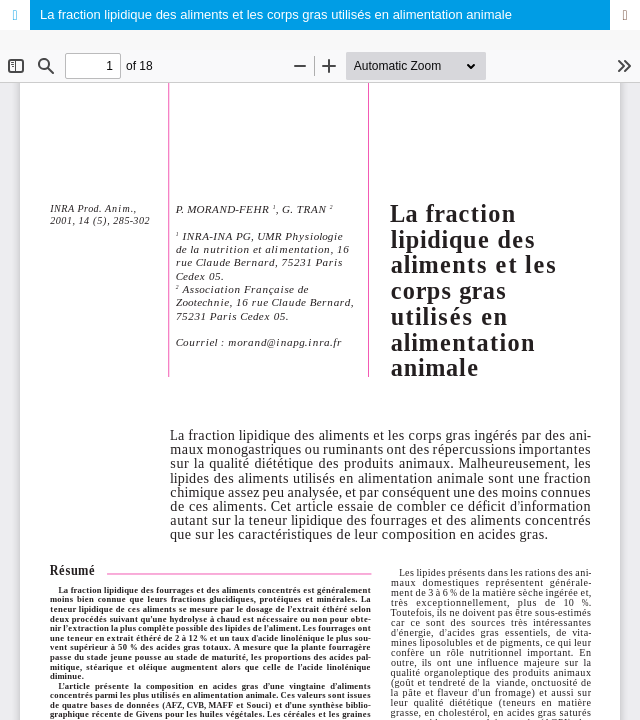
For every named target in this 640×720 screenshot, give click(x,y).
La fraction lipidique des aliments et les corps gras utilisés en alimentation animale (276, 14)
